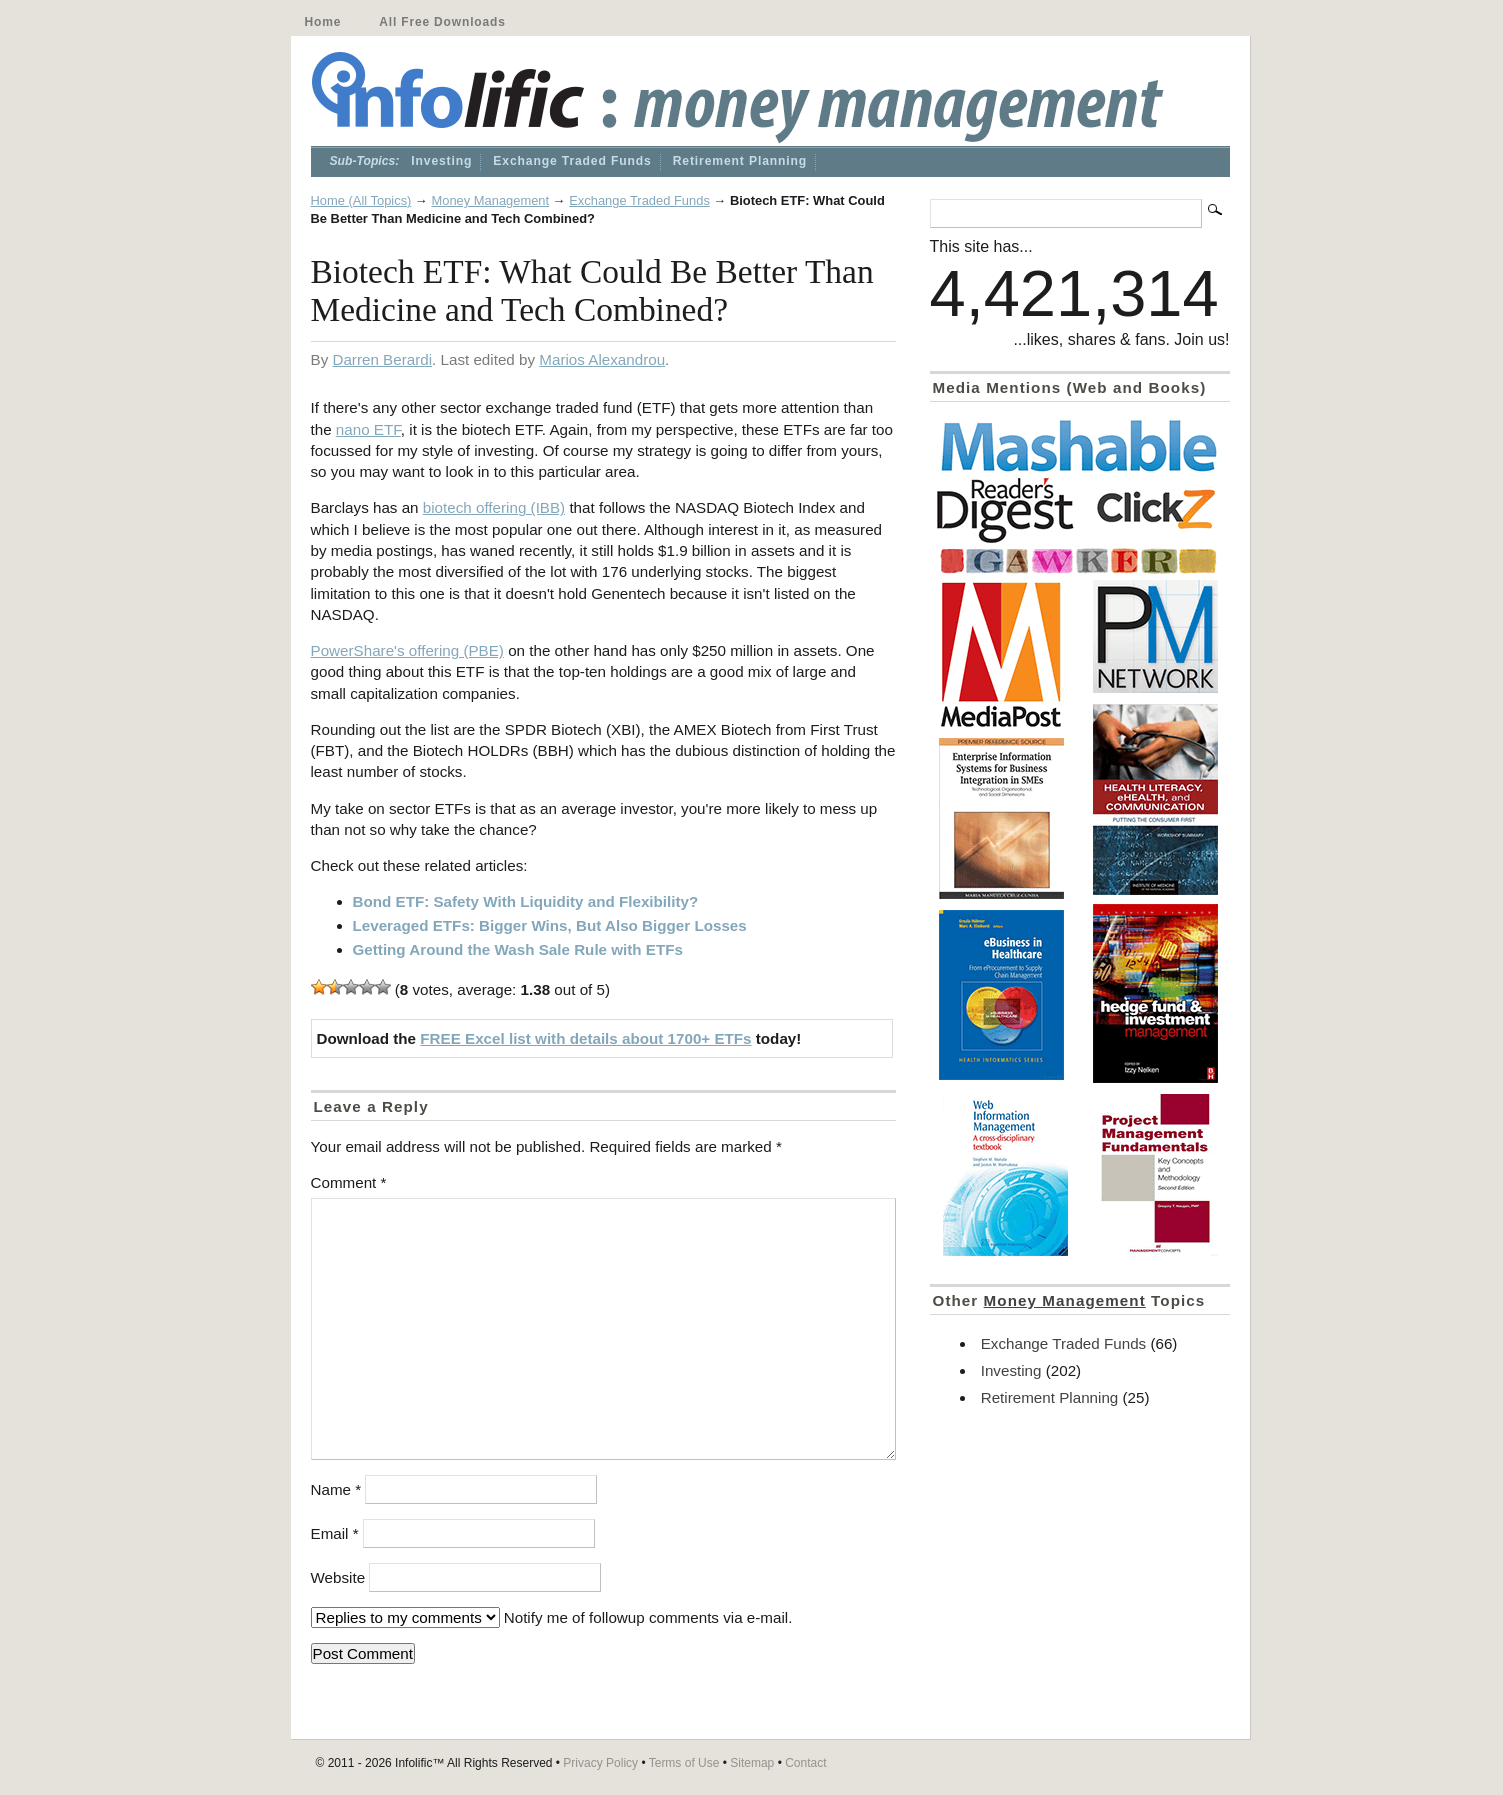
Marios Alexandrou (602, 359)
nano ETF (368, 429)
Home (323, 22)
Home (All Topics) (361, 200)
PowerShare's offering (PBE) (407, 650)
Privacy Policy (600, 1763)
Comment (349, 1182)
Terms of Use (684, 1763)
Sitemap (752, 1763)
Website (338, 1577)
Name (336, 1489)
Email (335, 1533)
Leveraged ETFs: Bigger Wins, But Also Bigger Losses (550, 925)
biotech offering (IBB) (494, 507)
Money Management (490, 200)
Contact (805, 1763)
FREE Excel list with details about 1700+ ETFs (585, 1038)
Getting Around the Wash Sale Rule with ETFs (518, 949)
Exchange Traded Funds (572, 161)
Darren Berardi (382, 359)
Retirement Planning (740, 161)
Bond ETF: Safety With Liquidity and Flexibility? (526, 901)
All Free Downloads (442, 22)
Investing (441, 161)
